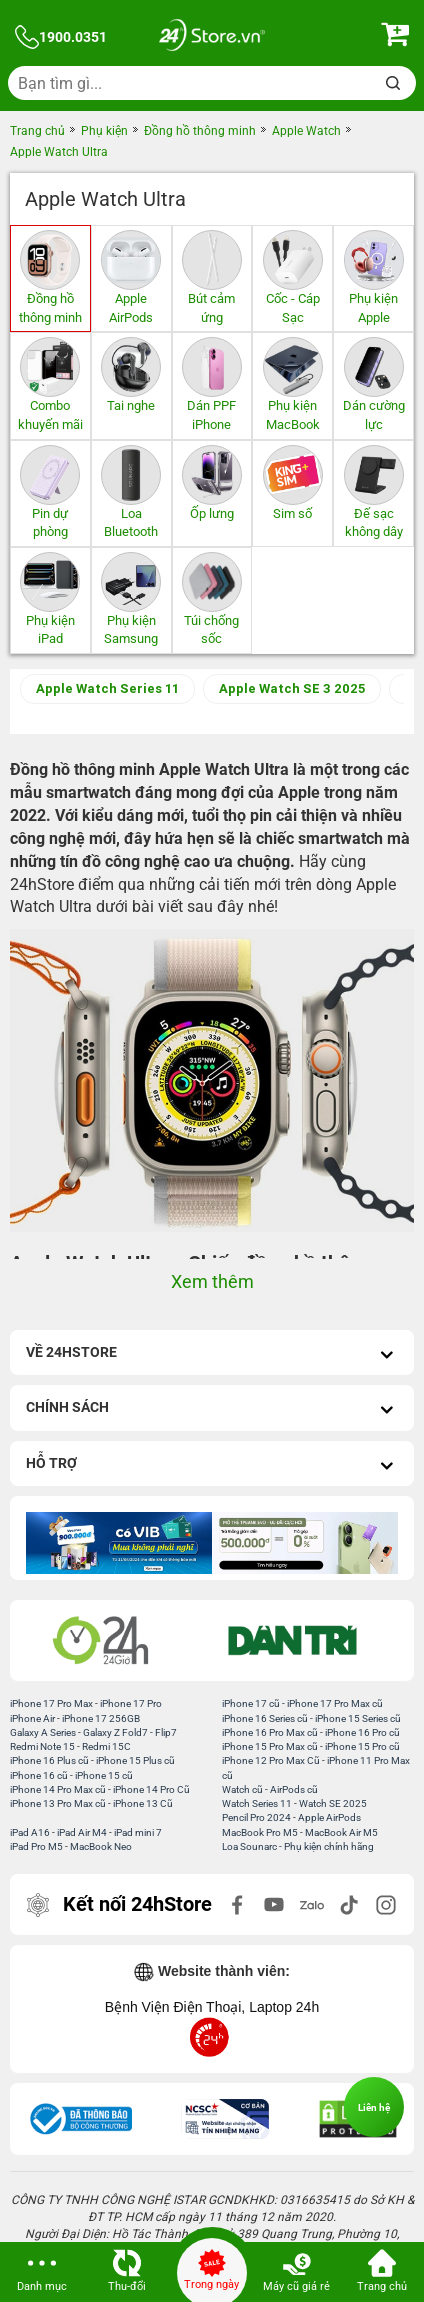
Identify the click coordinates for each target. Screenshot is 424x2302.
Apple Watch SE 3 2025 (292, 688)
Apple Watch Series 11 (107, 688)
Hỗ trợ (212, 1465)
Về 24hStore (212, 1354)
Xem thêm (212, 1281)
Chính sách (212, 1409)
